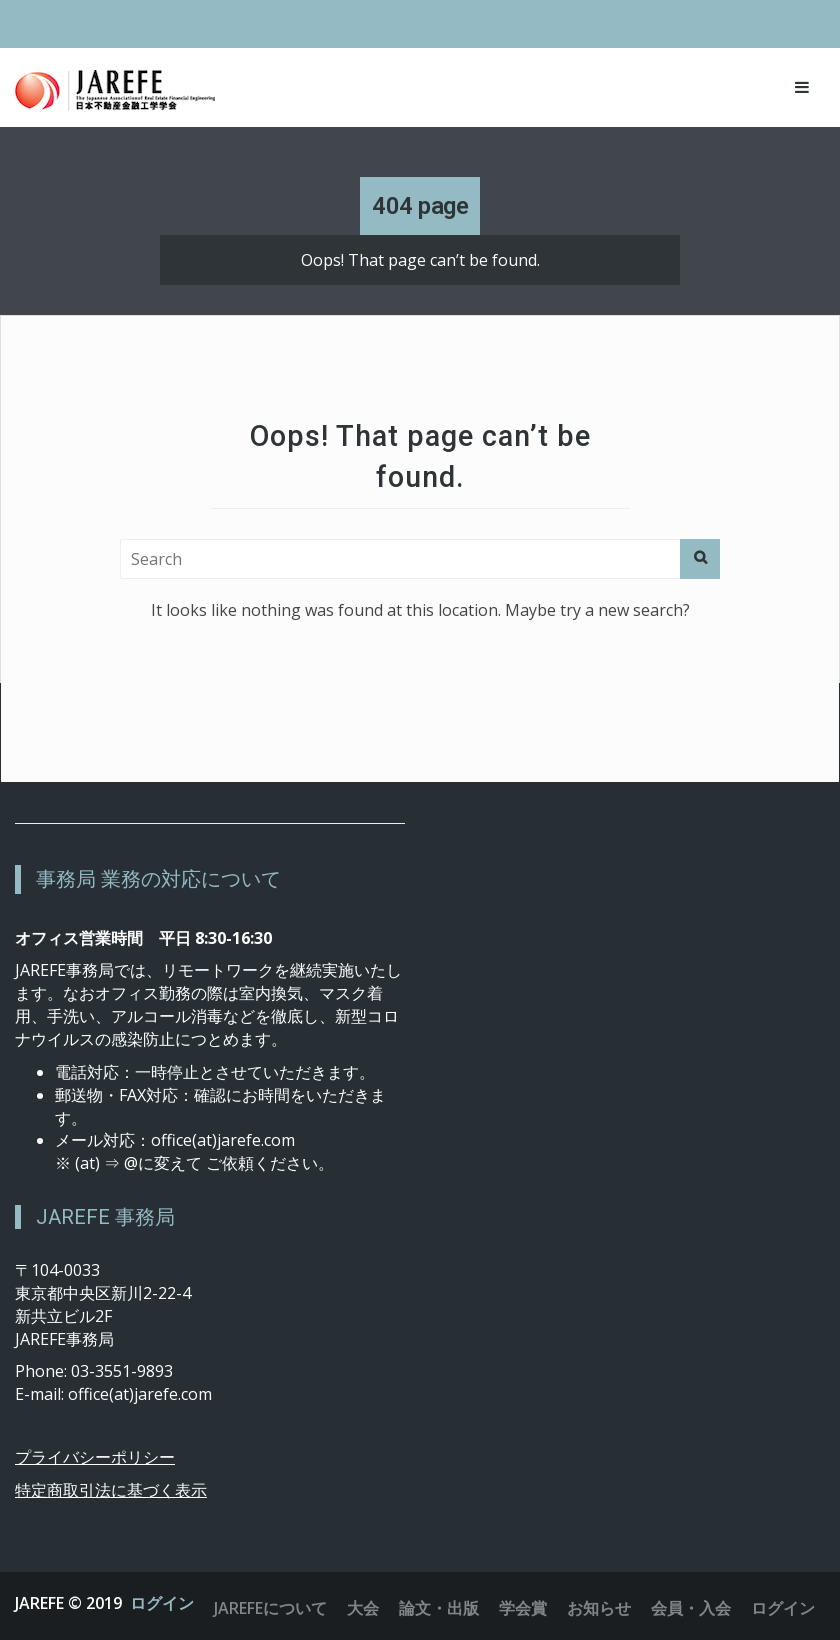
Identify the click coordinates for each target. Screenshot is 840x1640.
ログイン (162, 1603)
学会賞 (523, 1608)
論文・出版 (439, 1608)
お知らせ (599, 1608)
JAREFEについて (270, 1608)
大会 (363, 1608)
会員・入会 (691, 1608)
